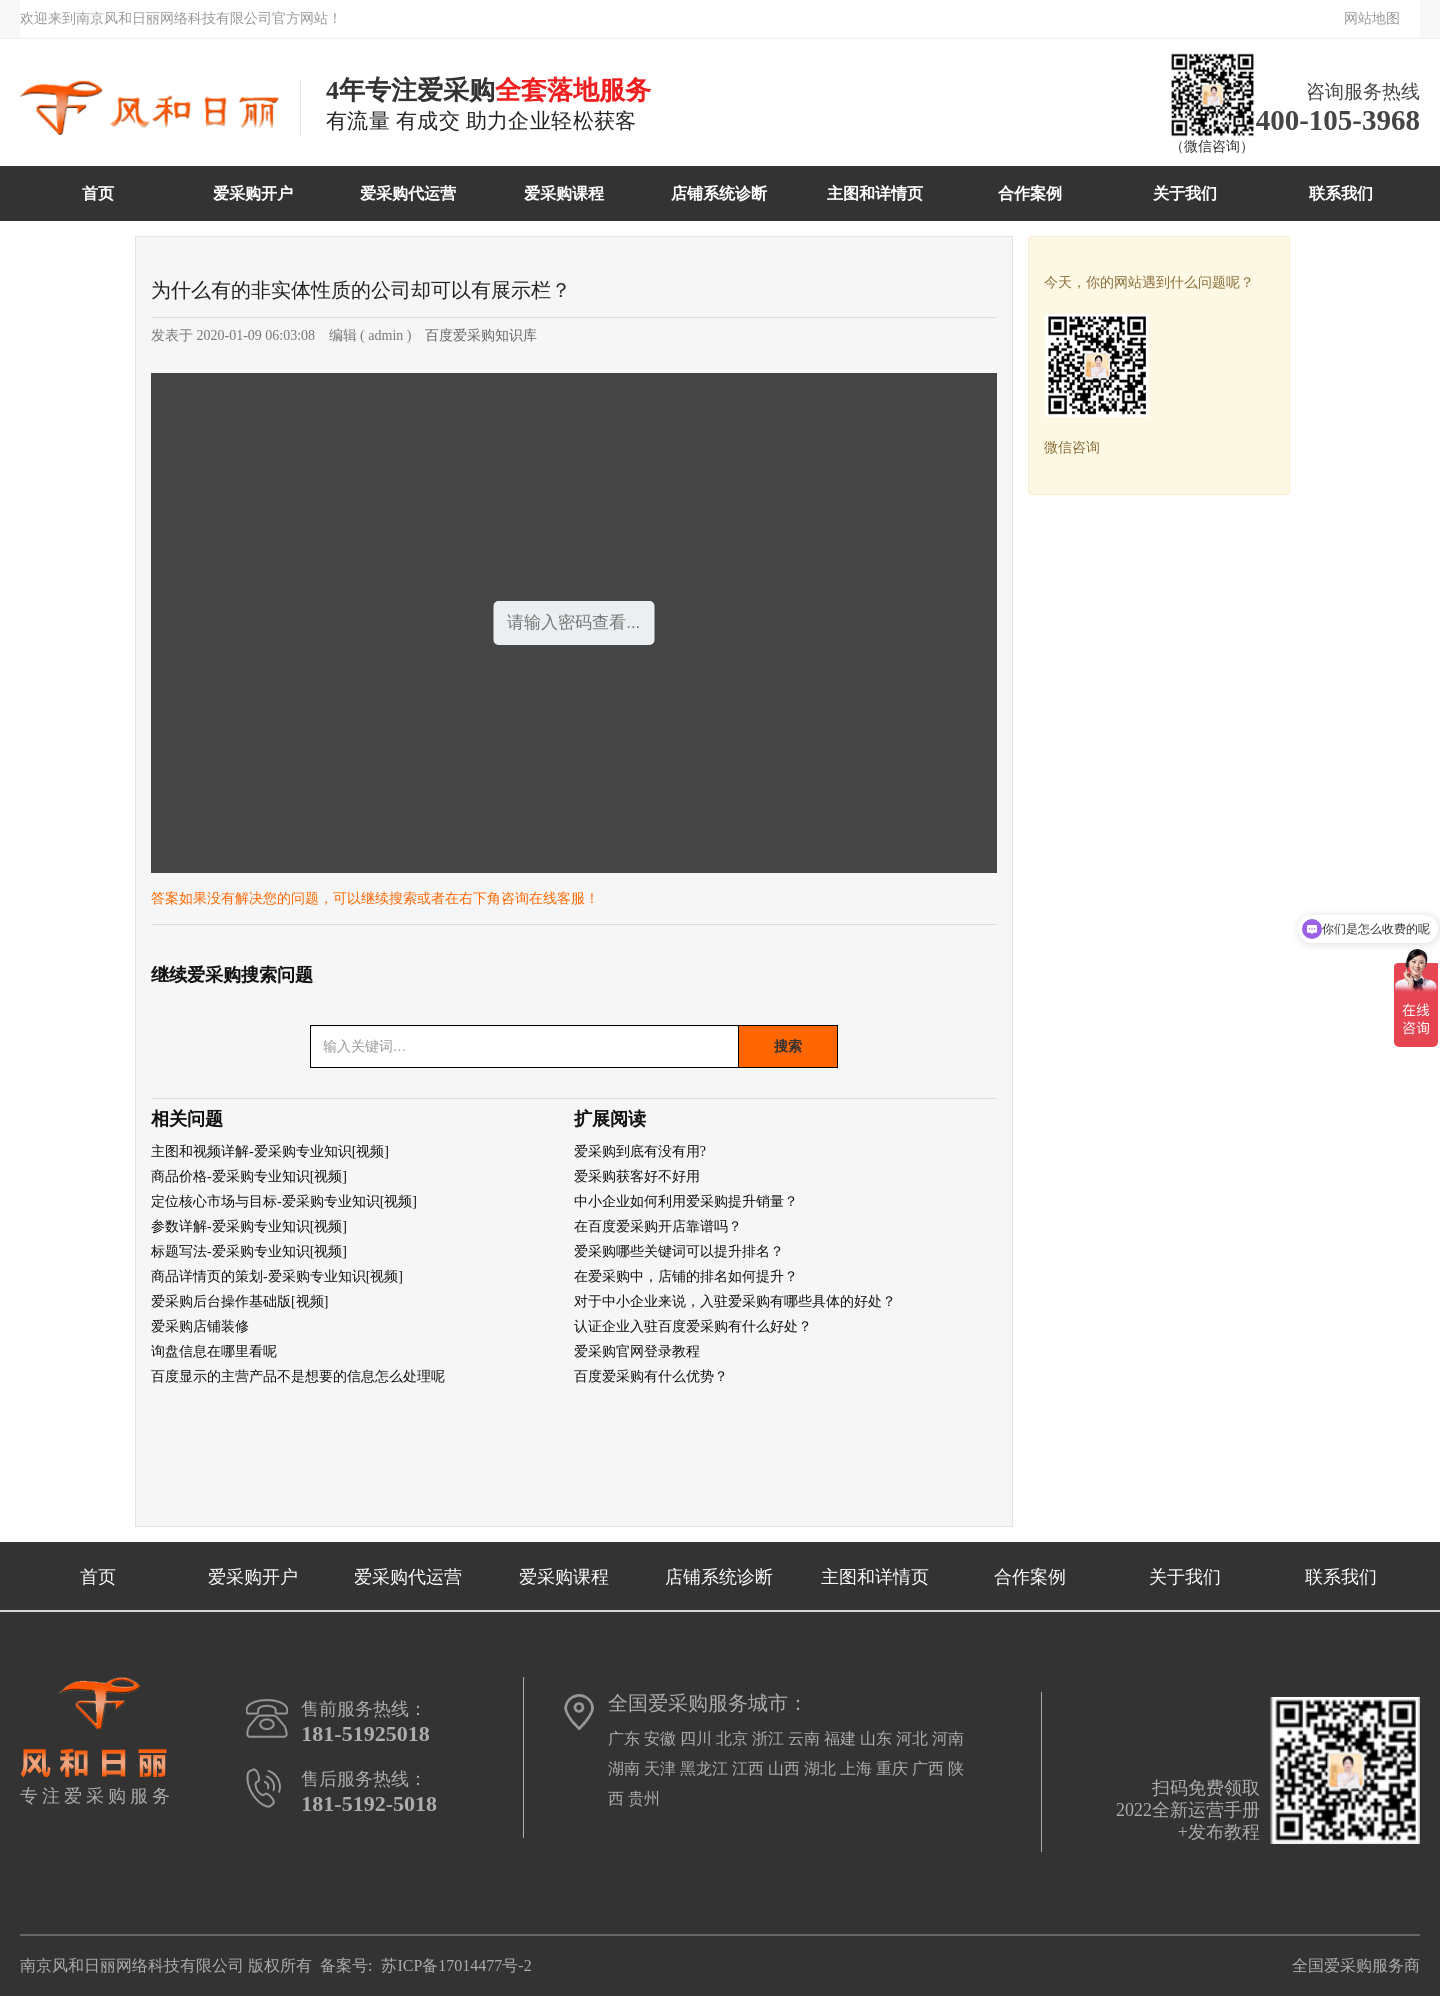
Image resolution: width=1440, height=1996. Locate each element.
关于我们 (1185, 193)
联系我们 (1341, 193)
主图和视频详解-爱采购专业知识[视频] (270, 1151)
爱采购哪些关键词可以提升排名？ (679, 1251)
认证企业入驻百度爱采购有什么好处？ (693, 1326)
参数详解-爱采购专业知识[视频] (249, 1226)
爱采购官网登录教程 (637, 1351)
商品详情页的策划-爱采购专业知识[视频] (277, 1276)
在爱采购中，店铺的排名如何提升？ (686, 1276)
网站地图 (1372, 18)
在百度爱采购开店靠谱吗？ (658, 1226)
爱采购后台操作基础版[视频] (239, 1301)
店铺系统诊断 (719, 193)
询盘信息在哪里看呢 (214, 1351)
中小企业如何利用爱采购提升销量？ (686, 1201)
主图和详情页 (875, 193)
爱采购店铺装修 (200, 1326)
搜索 (788, 1046)
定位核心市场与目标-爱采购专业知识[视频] (284, 1201)
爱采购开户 (253, 193)
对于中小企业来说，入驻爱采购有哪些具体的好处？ (735, 1301)
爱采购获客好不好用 (637, 1176)
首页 (98, 193)
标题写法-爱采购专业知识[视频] (249, 1251)
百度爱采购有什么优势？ (651, 1376)
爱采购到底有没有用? (640, 1151)
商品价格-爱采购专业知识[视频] (249, 1176)
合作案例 (1030, 193)
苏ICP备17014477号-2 (456, 1965)
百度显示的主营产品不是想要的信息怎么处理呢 (298, 1376)
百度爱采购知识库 (481, 335)
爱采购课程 (564, 193)
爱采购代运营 (408, 193)
